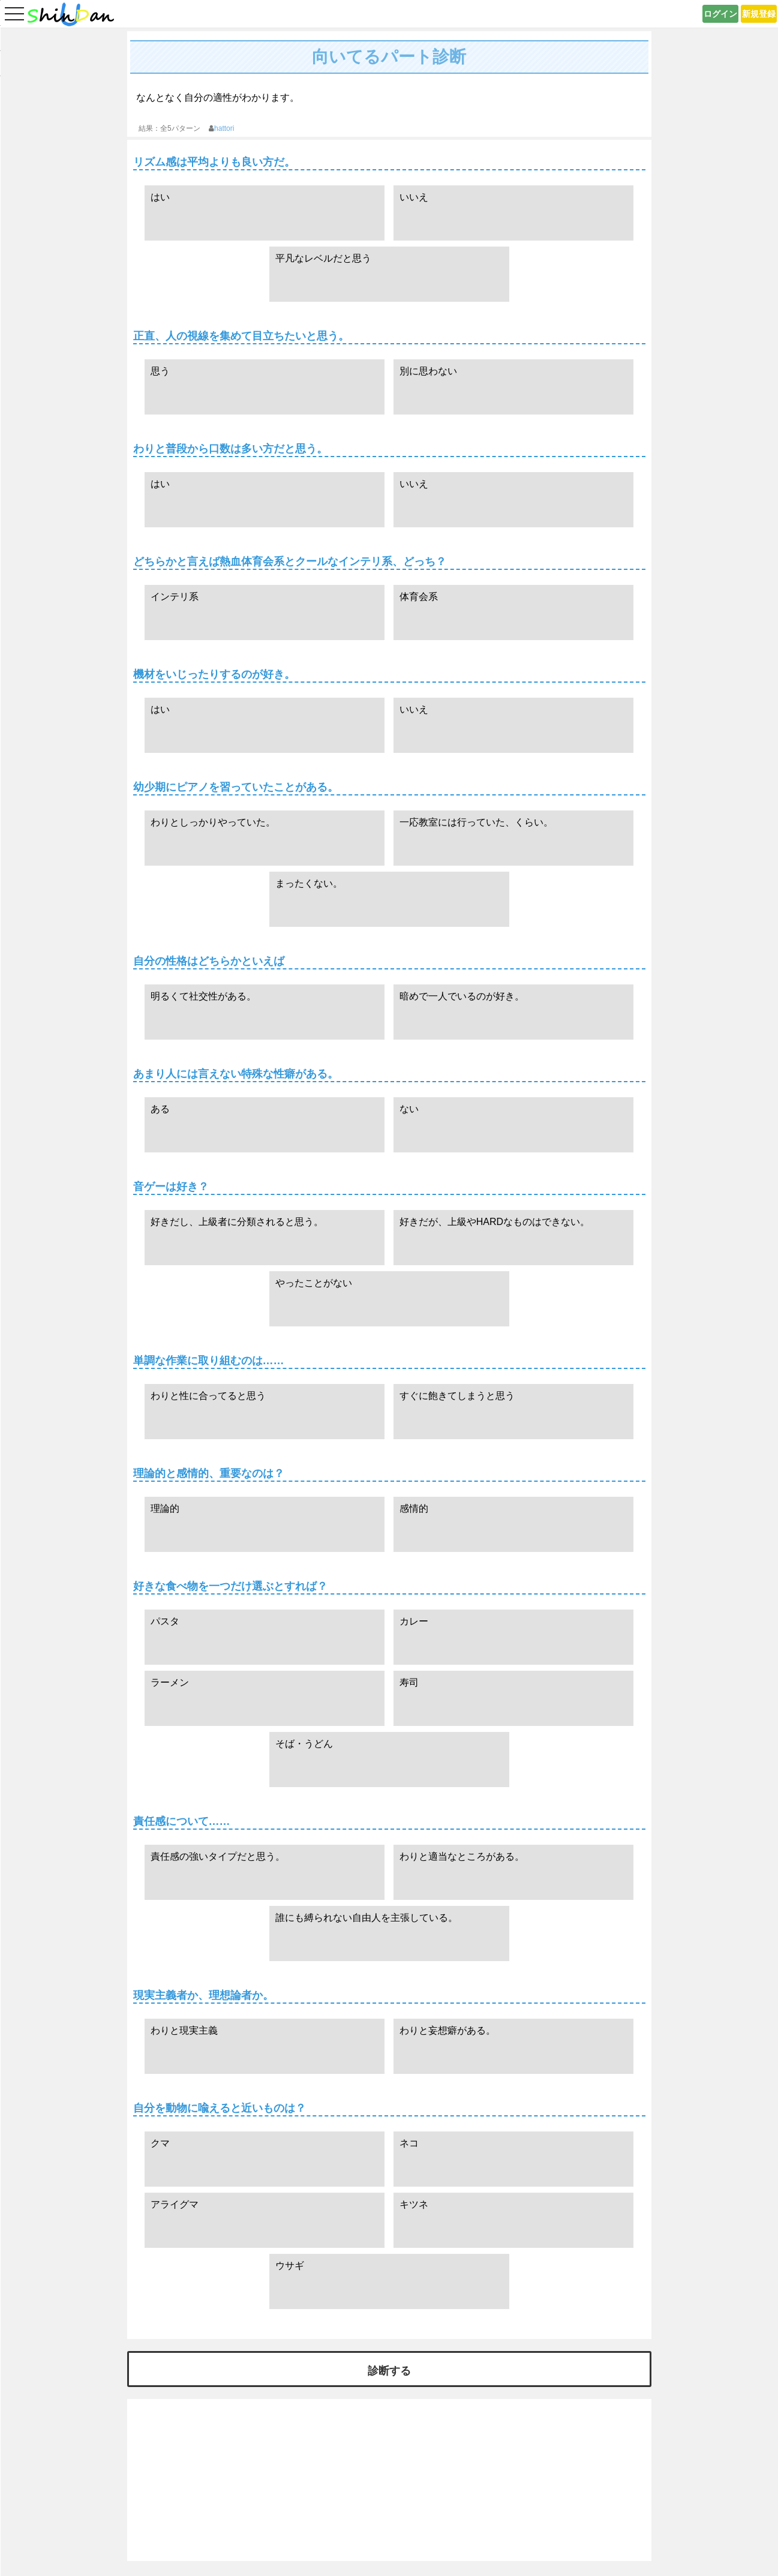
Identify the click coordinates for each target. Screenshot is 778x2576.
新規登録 (759, 14)
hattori (224, 128)
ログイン (720, 14)
